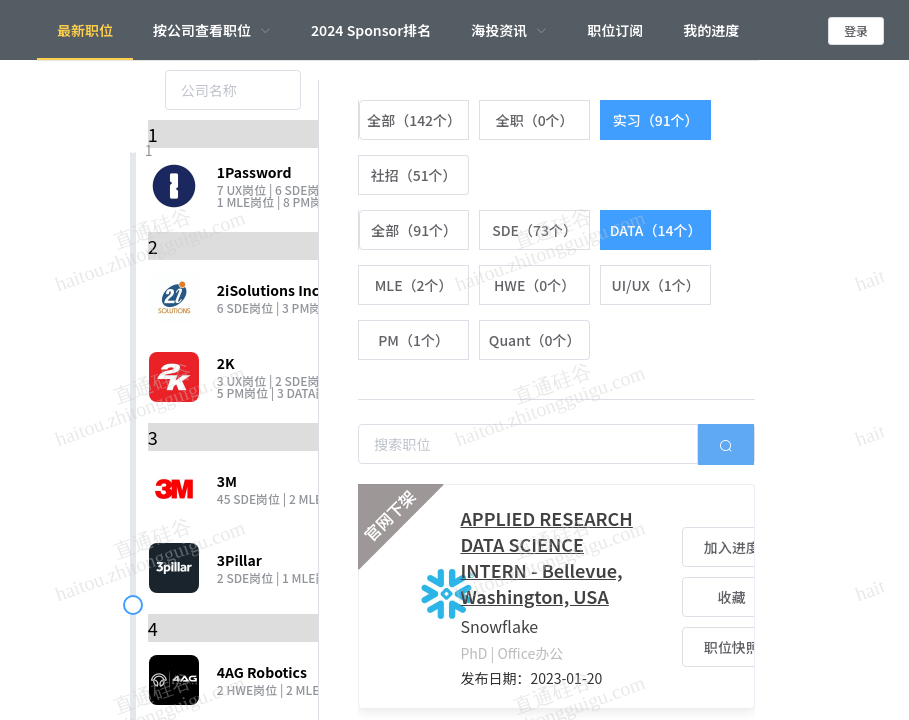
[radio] (413, 120)
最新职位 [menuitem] (85, 30)
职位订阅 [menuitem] (615, 30)
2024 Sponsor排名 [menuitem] (371, 30)
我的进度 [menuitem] (711, 30)
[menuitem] (212, 30)
